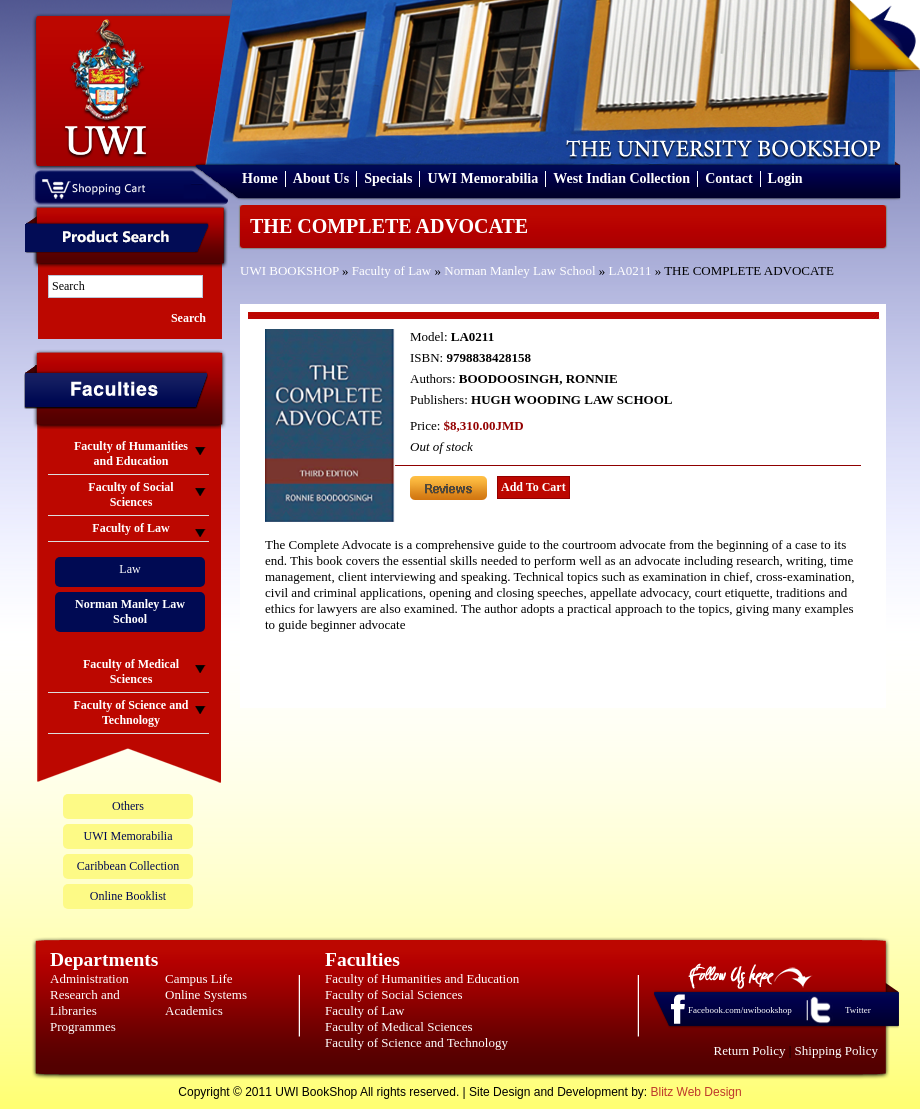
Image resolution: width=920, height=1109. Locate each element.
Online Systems (206, 994)
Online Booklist (128, 896)
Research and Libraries (85, 1002)
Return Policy (750, 1050)
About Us (321, 178)
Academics (194, 1010)
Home (260, 178)
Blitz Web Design (696, 1092)
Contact (728, 178)
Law (129, 569)
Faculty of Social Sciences (394, 994)
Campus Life (199, 978)
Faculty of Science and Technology (416, 1042)
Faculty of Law (391, 270)
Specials (388, 178)
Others (128, 806)
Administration (89, 978)
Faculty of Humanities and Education (422, 978)
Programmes (83, 1026)
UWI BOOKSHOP (289, 270)
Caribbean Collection (128, 866)
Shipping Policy (836, 1050)
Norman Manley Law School (519, 270)
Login (785, 178)
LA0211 (630, 270)
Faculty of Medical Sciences (399, 1026)
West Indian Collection (621, 178)
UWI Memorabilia (482, 178)
